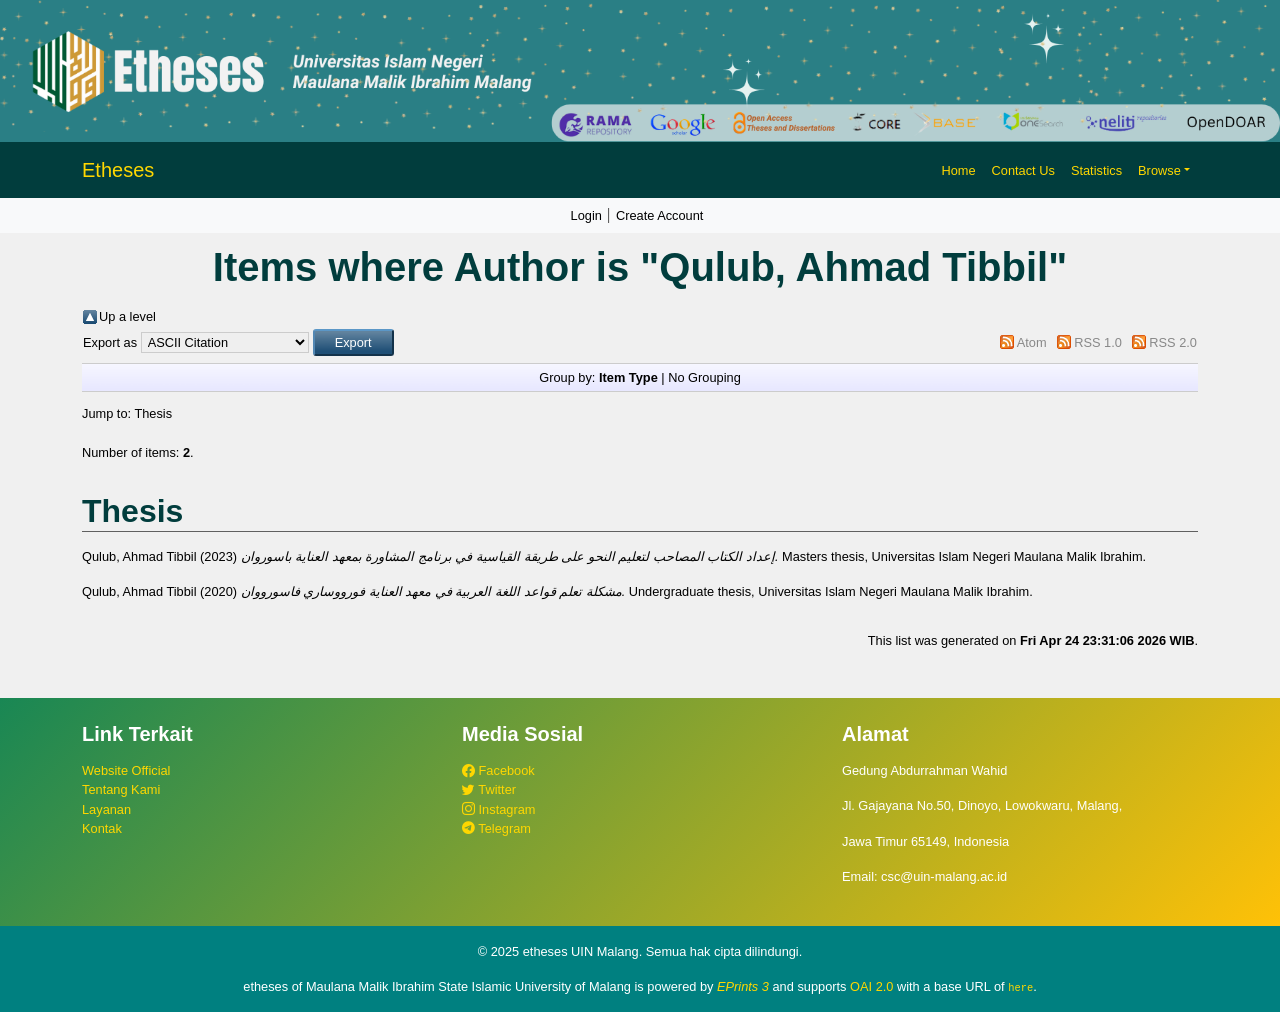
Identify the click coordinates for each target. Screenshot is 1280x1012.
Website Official (126, 770)
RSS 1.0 (1098, 342)
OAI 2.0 (871, 986)
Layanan (106, 809)
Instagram (498, 809)
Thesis (153, 413)
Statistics (1096, 170)
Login (586, 215)
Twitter (489, 789)
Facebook (498, 770)
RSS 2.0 (1173, 342)
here (1020, 987)
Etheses (118, 170)
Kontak (102, 828)
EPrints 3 (743, 986)
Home (958, 170)
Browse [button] (1159, 170)
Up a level (127, 316)
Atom (1032, 342)
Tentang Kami (121, 789)
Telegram (496, 828)
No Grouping (704, 377)
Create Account (660, 215)
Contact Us (1023, 170)
